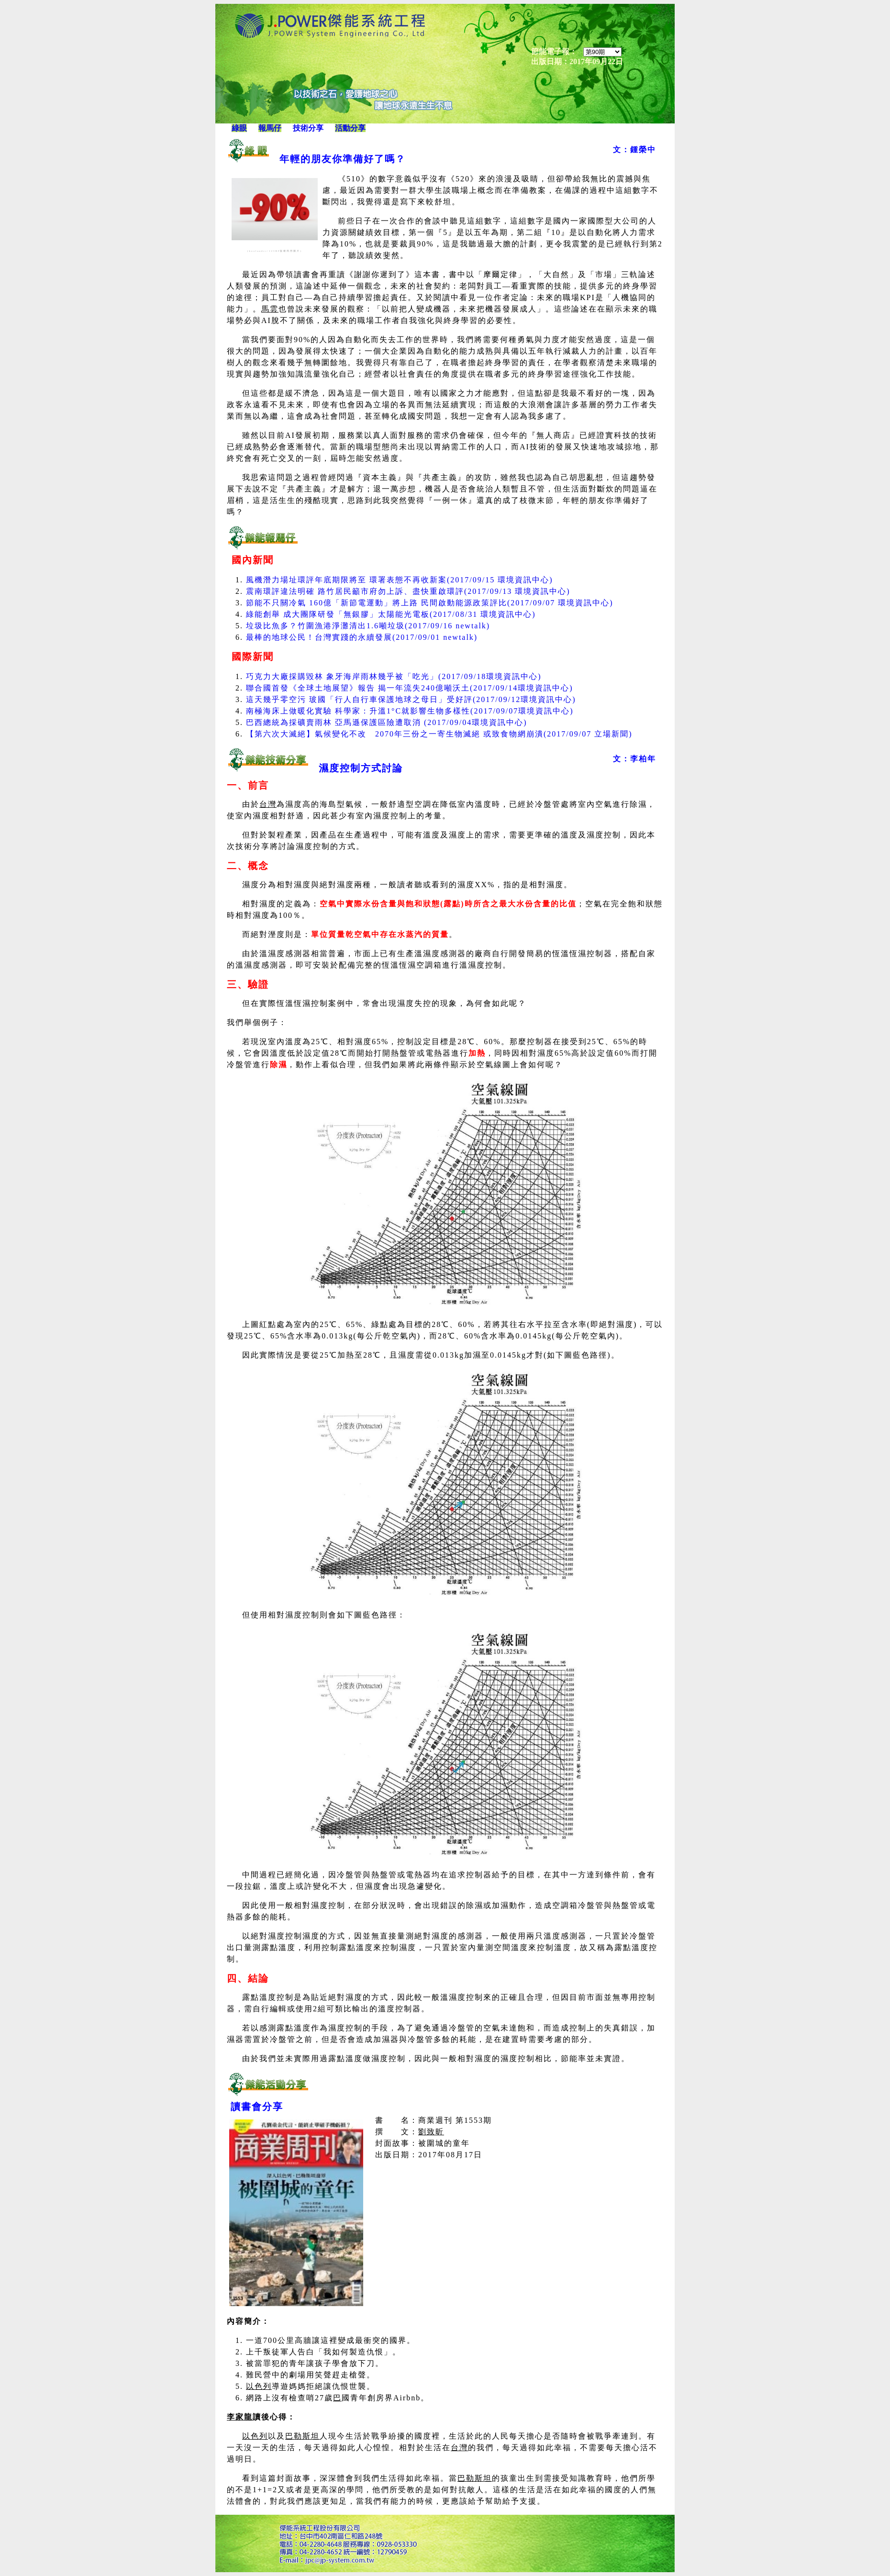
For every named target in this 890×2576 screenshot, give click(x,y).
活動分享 (350, 128)
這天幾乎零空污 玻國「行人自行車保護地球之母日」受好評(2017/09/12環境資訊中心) (411, 699)
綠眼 (239, 128)
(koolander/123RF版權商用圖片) (274, 251)
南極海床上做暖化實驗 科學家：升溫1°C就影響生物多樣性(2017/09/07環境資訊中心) (410, 711)
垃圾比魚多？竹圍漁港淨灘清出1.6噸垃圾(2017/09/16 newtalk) (368, 626)
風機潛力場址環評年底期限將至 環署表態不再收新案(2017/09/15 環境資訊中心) (399, 580)
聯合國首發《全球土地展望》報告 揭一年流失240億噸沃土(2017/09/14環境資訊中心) (409, 688)
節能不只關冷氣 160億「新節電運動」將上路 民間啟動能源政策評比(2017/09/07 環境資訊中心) (429, 603)
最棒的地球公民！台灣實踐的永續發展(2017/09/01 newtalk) (362, 637)
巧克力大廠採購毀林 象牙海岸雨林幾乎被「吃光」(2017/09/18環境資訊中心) (394, 676)
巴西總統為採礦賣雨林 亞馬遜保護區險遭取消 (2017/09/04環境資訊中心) (386, 722)
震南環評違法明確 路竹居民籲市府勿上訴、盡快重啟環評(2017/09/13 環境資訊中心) (408, 591)
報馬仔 (269, 128)
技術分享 (308, 128)
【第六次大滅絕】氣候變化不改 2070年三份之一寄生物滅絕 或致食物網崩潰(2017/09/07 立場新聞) (439, 734)
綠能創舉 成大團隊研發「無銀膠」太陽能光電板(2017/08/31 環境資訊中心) (391, 614)
